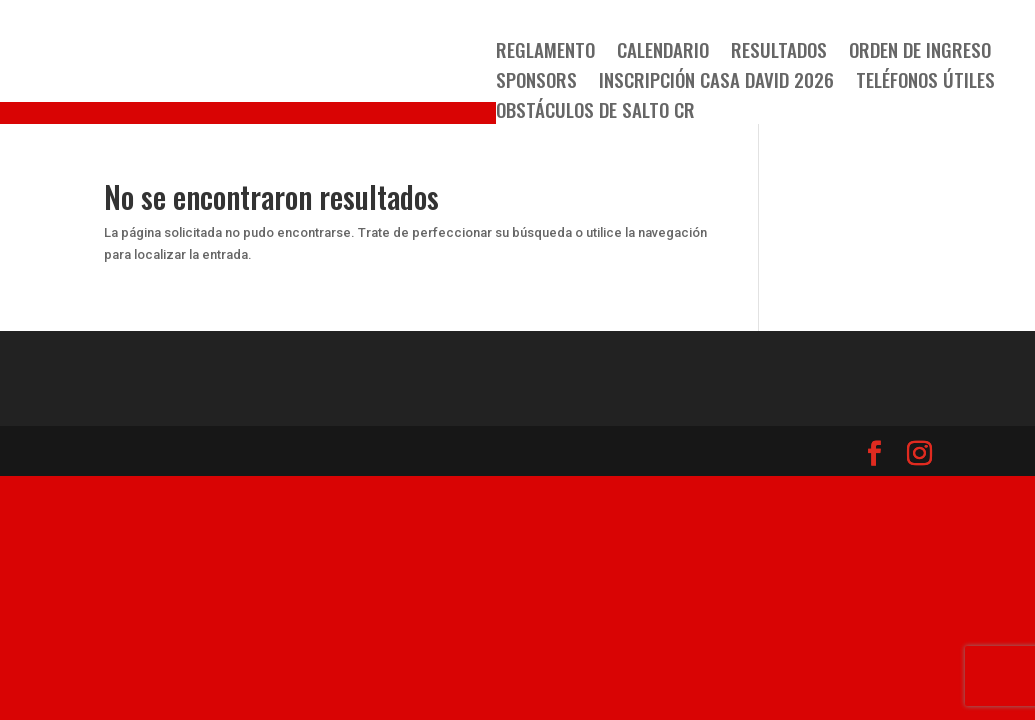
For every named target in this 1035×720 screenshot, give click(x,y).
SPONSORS (536, 82)
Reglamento (545, 52)
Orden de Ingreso (920, 52)
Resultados (779, 52)
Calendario (663, 52)
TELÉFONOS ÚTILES (925, 82)
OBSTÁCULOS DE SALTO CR (595, 112)
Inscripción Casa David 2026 (716, 82)
